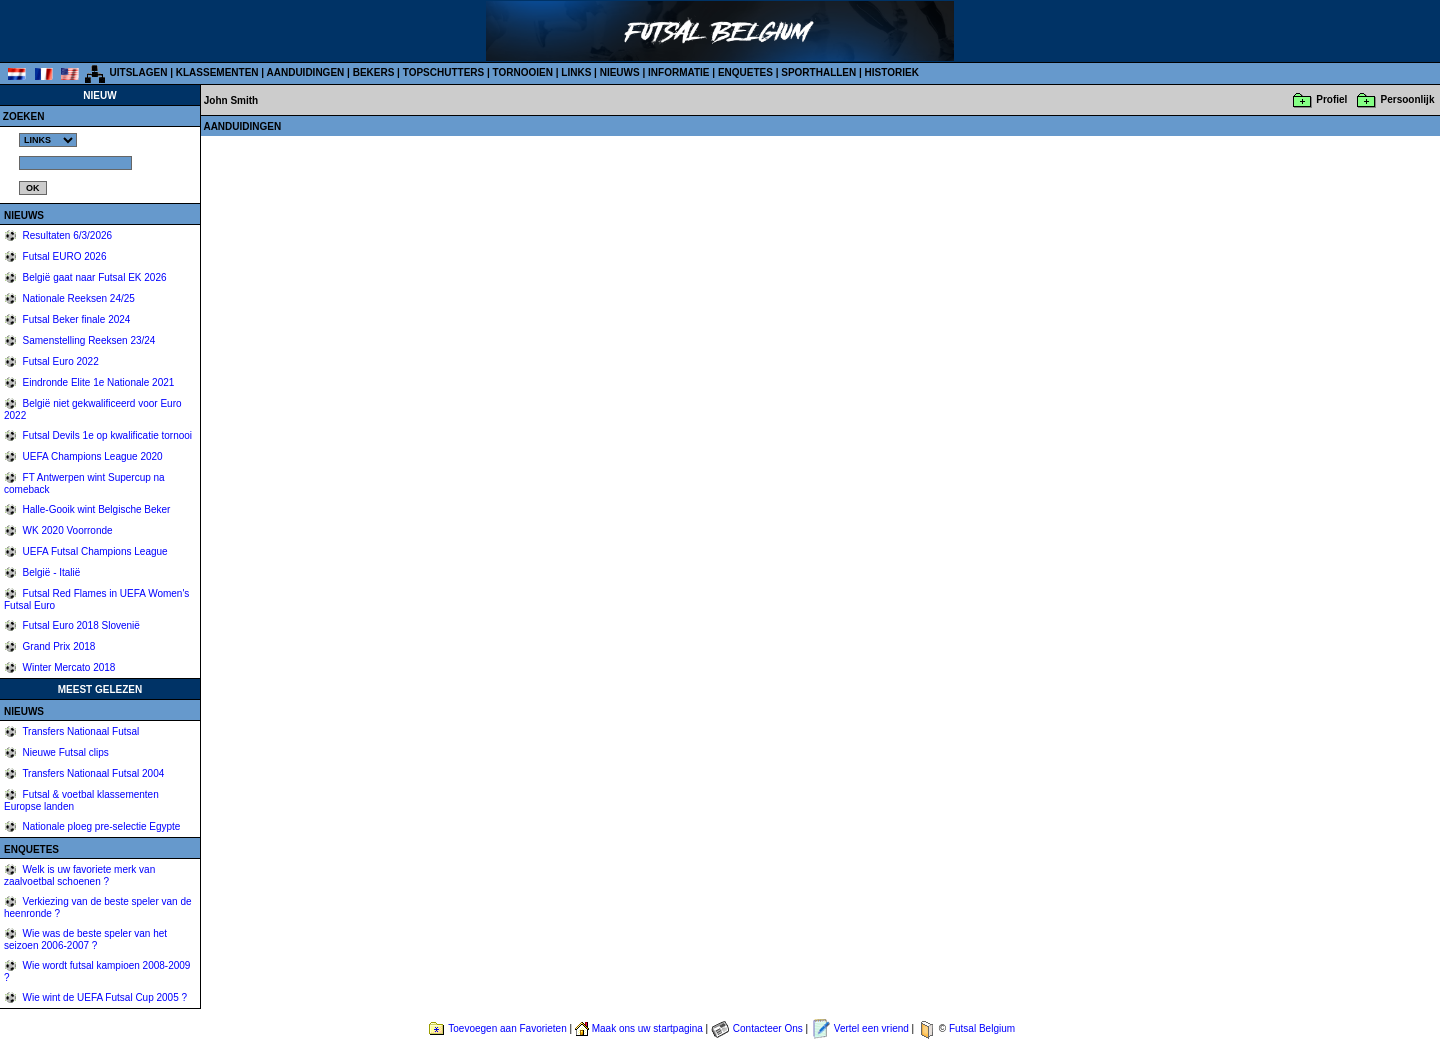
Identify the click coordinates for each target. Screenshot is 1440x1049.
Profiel (1331, 99)
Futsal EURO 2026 (63, 256)
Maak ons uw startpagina (647, 1028)
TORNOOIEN (523, 72)
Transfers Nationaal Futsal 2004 (92, 773)
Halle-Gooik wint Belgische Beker (95, 509)
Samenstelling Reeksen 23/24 (88, 340)
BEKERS (374, 72)
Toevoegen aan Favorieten (507, 1028)
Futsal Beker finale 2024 (75, 319)
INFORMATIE (678, 72)
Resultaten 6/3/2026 (66, 235)
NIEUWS (620, 72)
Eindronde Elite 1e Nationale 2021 (97, 382)
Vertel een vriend (871, 1028)
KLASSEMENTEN (217, 72)
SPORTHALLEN (818, 72)
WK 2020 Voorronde (66, 530)
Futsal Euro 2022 (59, 361)
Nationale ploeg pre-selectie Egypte (100, 826)
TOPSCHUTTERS (444, 72)
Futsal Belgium (982, 1028)
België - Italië (50, 572)
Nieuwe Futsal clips (64, 752)
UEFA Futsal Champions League (94, 551)
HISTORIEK (892, 72)
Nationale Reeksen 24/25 (77, 298)
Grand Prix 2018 (58, 646)
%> (48, 140)
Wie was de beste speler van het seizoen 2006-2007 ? (85, 939)
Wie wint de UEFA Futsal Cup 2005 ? (103, 997)
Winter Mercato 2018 (68, 667)
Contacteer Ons (768, 1028)
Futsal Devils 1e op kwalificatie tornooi (106, 435)
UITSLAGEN (139, 72)
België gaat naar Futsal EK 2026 (93, 277)
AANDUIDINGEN (306, 72)
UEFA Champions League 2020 (91, 456)
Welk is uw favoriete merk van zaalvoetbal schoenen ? (79, 875)
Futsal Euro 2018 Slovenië (80, 625)
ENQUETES (745, 72)
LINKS (576, 72)
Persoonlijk (1408, 99)
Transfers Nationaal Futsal (80, 731)
